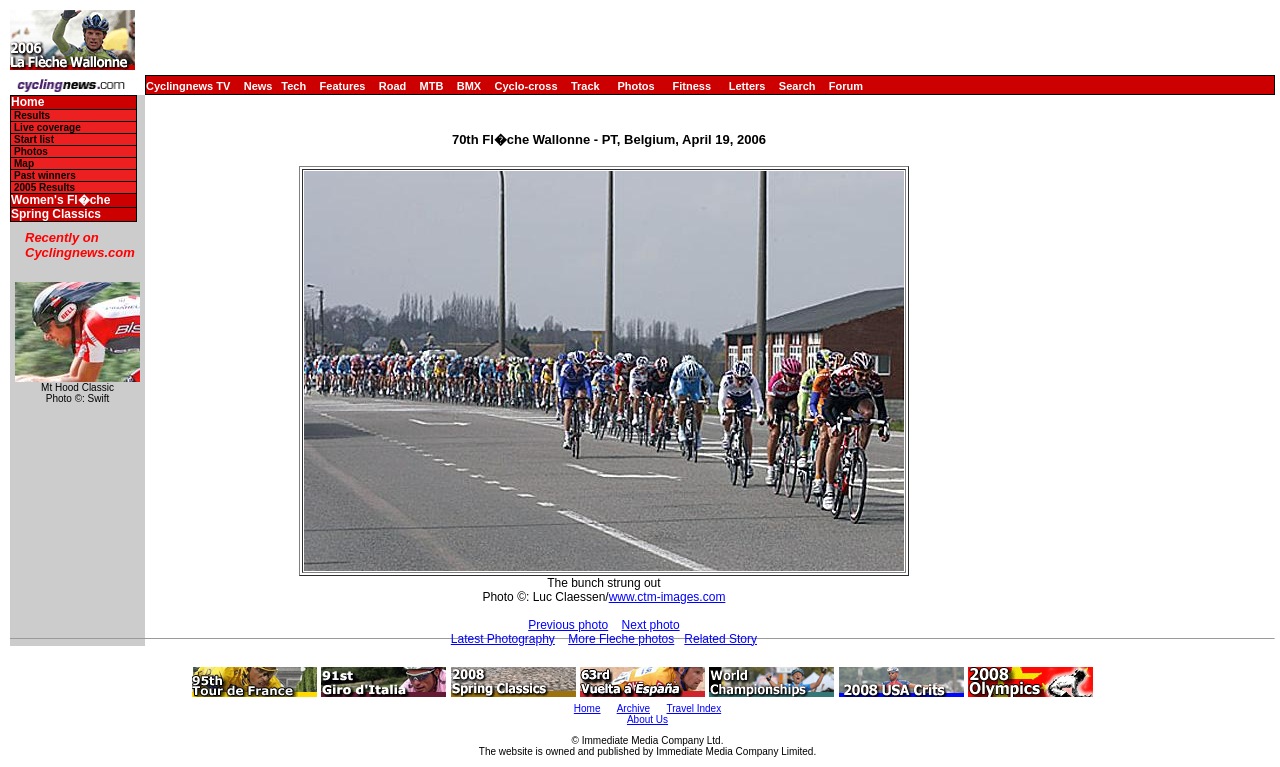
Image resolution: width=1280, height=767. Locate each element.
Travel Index (694, 708)
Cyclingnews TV (188, 86)
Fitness (691, 86)
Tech (293, 86)
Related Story (720, 639)
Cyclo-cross (526, 86)
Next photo (651, 625)
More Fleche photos (621, 639)
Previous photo (568, 625)
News (258, 86)
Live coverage (47, 127)
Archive (633, 708)
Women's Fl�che (60, 200)
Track (585, 86)
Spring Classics (56, 214)
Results (32, 115)
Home (27, 102)
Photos (635, 86)
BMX (469, 86)
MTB (432, 86)
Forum (846, 86)
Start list (34, 139)
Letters (747, 86)
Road (393, 86)
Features (343, 86)
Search (797, 86)
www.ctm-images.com (667, 597)
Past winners (45, 175)
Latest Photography (503, 639)
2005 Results (44, 187)
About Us (647, 719)
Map (24, 163)
